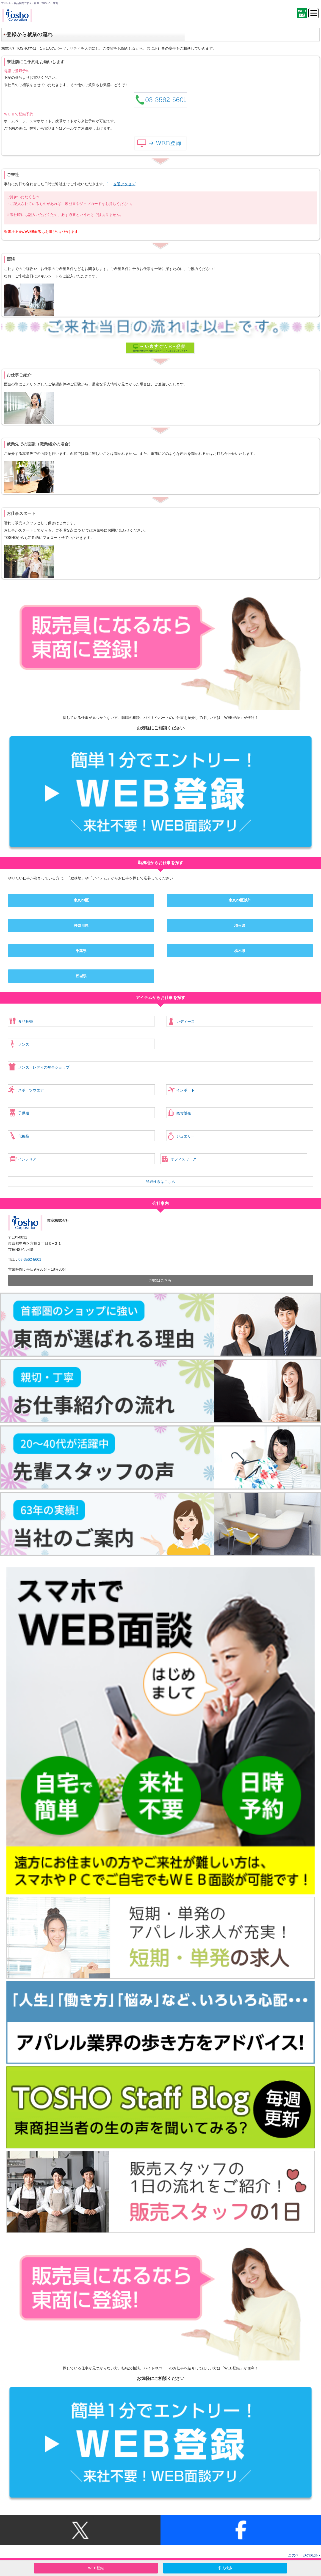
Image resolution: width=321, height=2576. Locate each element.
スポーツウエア (31, 1090)
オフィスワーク (183, 1159)
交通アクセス (124, 184)
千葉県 (81, 951)
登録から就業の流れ (29, 34)
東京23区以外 (240, 900)
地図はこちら (160, 1280)
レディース (185, 1021)
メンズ (23, 1044)
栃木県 (239, 951)
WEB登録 (96, 2568)
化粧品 (23, 1136)
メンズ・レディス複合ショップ (43, 1067)
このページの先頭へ (304, 2555)
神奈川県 (81, 926)
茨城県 (81, 976)
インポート (185, 1090)
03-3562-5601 (29, 1259)
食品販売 (25, 1021)
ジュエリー (185, 1136)
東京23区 (81, 900)
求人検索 (225, 2568)
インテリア (27, 1159)
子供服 (23, 1113)
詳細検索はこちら (160, 1182)
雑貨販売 (183, 1113)
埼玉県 (239, 926)
